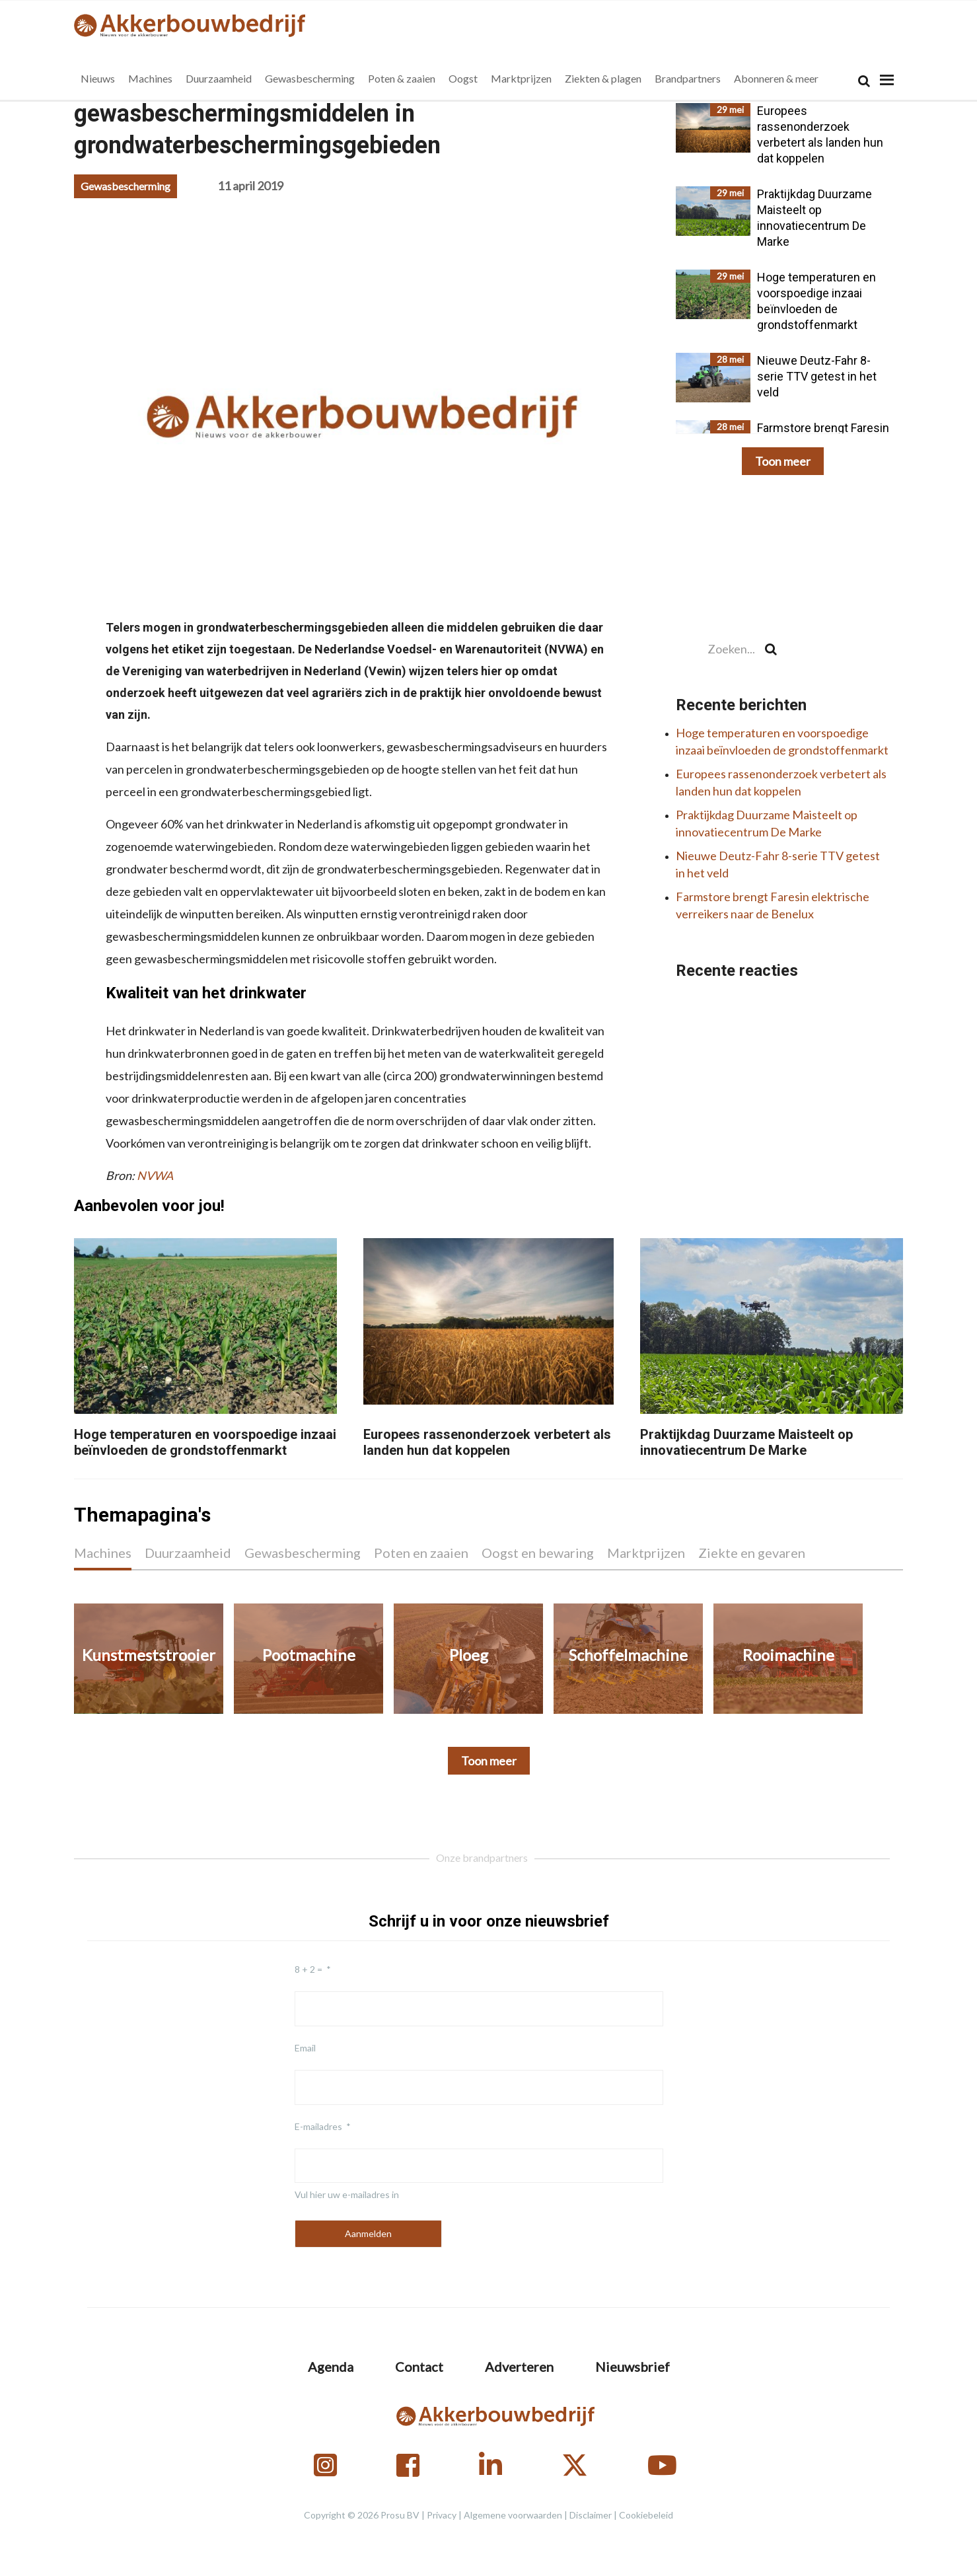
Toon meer (783, 461)
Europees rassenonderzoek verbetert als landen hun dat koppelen (487, 1442)
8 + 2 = (308, 1969)
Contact (419, 2366)
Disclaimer (590, 2515)
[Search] (864, 81)
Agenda (330, 2366)
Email (305, 2047)
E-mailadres (318, 2126)
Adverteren (519, 2366)
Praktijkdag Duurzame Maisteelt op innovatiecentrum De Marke (746, 1442)
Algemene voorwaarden (513, 2515)
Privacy (441, 2515)
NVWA (155, 1175)
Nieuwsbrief (632, 2366)
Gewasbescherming (125, 186)
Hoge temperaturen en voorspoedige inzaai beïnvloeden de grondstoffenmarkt (205, 1442)
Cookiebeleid (646, 2515)
